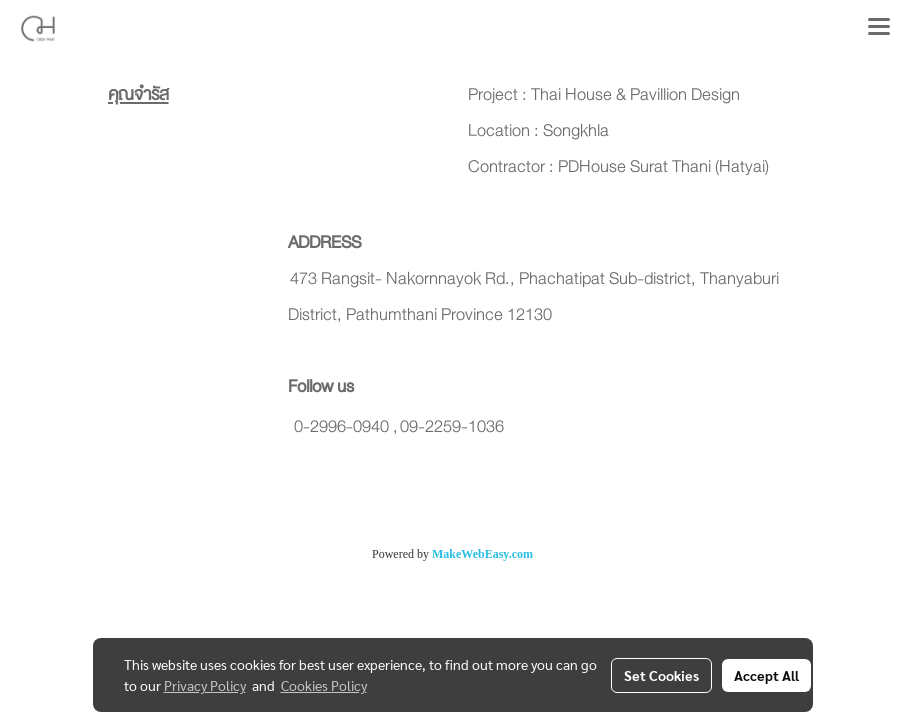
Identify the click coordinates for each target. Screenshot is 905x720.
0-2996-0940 (341, 426)
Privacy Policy (205, 685)
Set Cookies (661, 675)
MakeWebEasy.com (482, 554)
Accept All (766, 675)
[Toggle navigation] (879, 28)
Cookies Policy (324, 685)
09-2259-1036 (452, 426)
